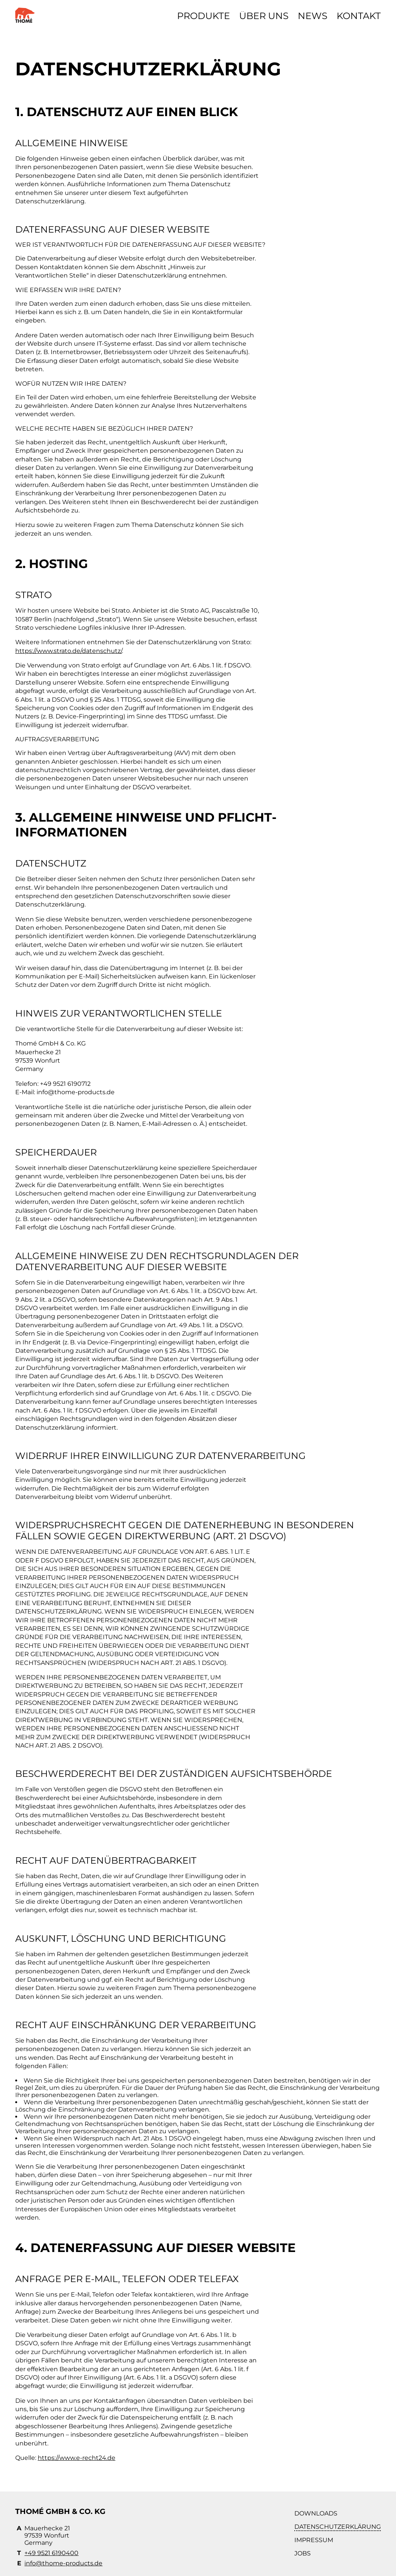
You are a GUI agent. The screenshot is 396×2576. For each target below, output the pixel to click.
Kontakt (359, 16)
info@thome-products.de (63, 2563)
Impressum (313, 2540)
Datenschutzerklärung (337, 2526)
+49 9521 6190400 (51, 2553)
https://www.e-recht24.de (76, 2457)
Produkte (203, 16)
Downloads (315, 2513)
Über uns (264, 16)
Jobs (302, 2553)
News (312, 16)
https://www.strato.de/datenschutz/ (68, 650)
